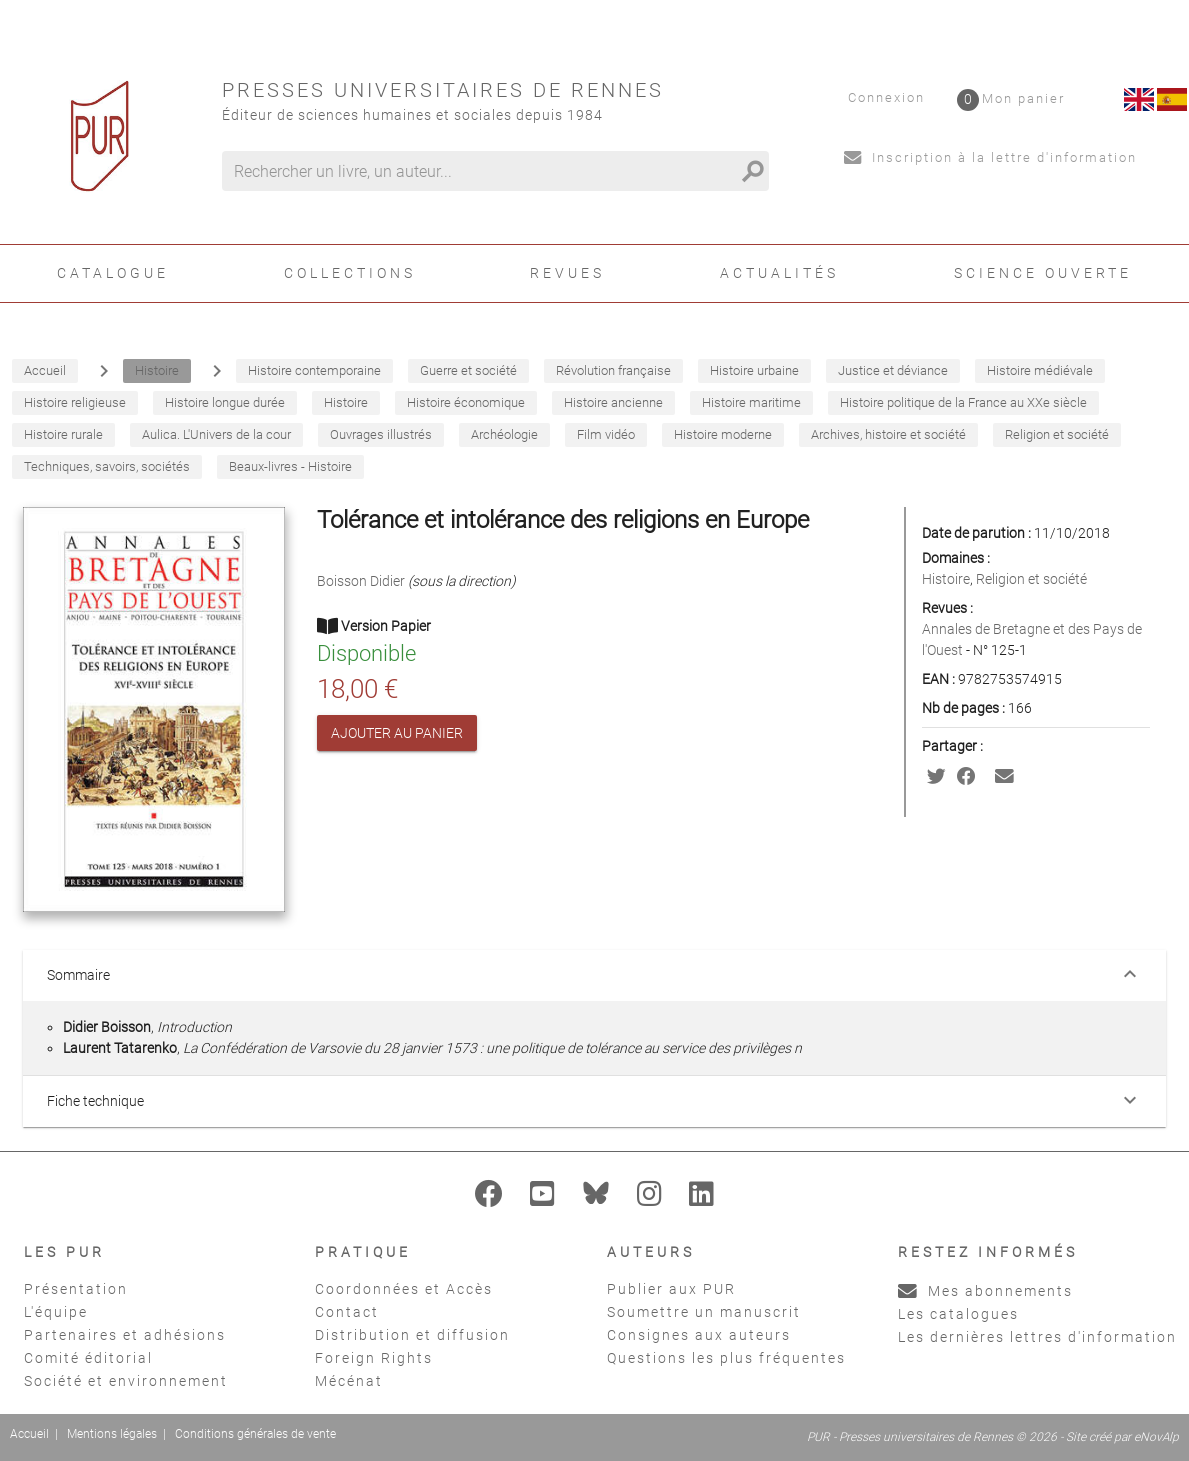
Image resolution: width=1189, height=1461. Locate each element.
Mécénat (349, 1381)
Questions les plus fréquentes (726, 1358)
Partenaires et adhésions (125, 1335)
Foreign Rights (374, 1358)
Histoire (946, 579)
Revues (567, 273)
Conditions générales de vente (255, 1434)
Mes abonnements (985, 1291)
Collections (350, 273)
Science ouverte (1043, 273)
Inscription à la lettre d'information (990, 157)
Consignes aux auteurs (699, 1335)
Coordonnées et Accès (404, 1289)
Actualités (779, 273)
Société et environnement (126, 1381)
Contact (347, 1312)
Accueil (29, 1434)
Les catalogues (958, 1314)
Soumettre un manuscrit (704, 1312)
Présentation (76, 1289)
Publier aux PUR (671, 1289)
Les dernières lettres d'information (1037, 1337)
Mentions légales (112, 1434)
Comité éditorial (88, 1358)
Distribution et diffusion (412, 1335)
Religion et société (1031, 579)
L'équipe (56, 1312)
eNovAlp (1156, 1437)
